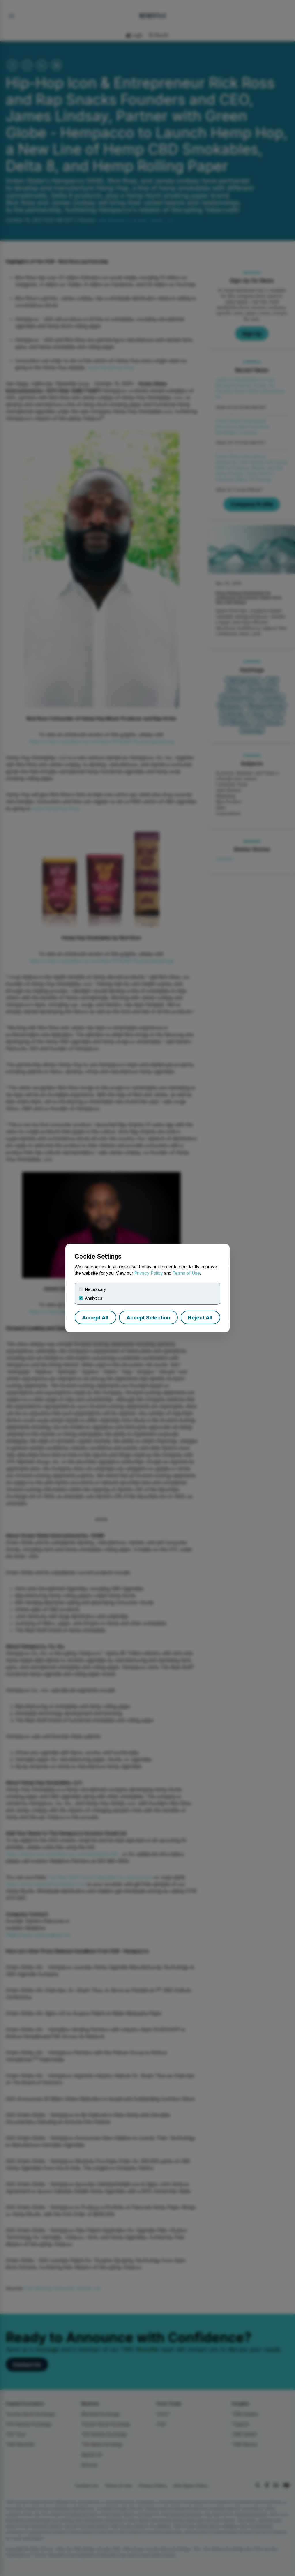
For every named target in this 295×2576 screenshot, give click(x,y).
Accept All (95, 1318)
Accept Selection (148, 1318)
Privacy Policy (148, 1273)
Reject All (200, 1318)
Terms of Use (186, 1273)
